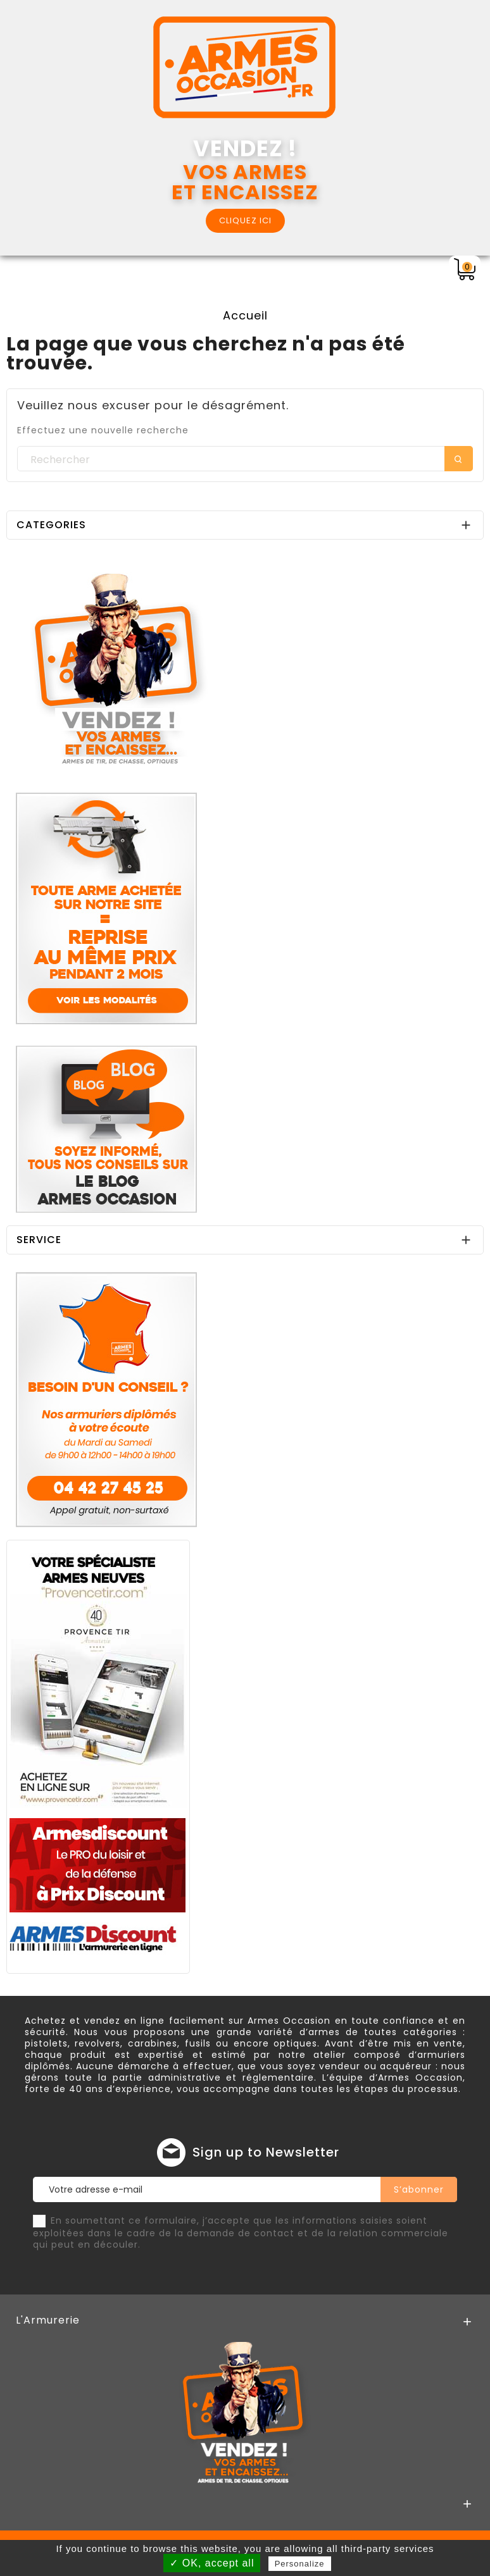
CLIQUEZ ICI (245, 220)
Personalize (300, 2563)
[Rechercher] (245, 459)
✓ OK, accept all (212, 2563)
